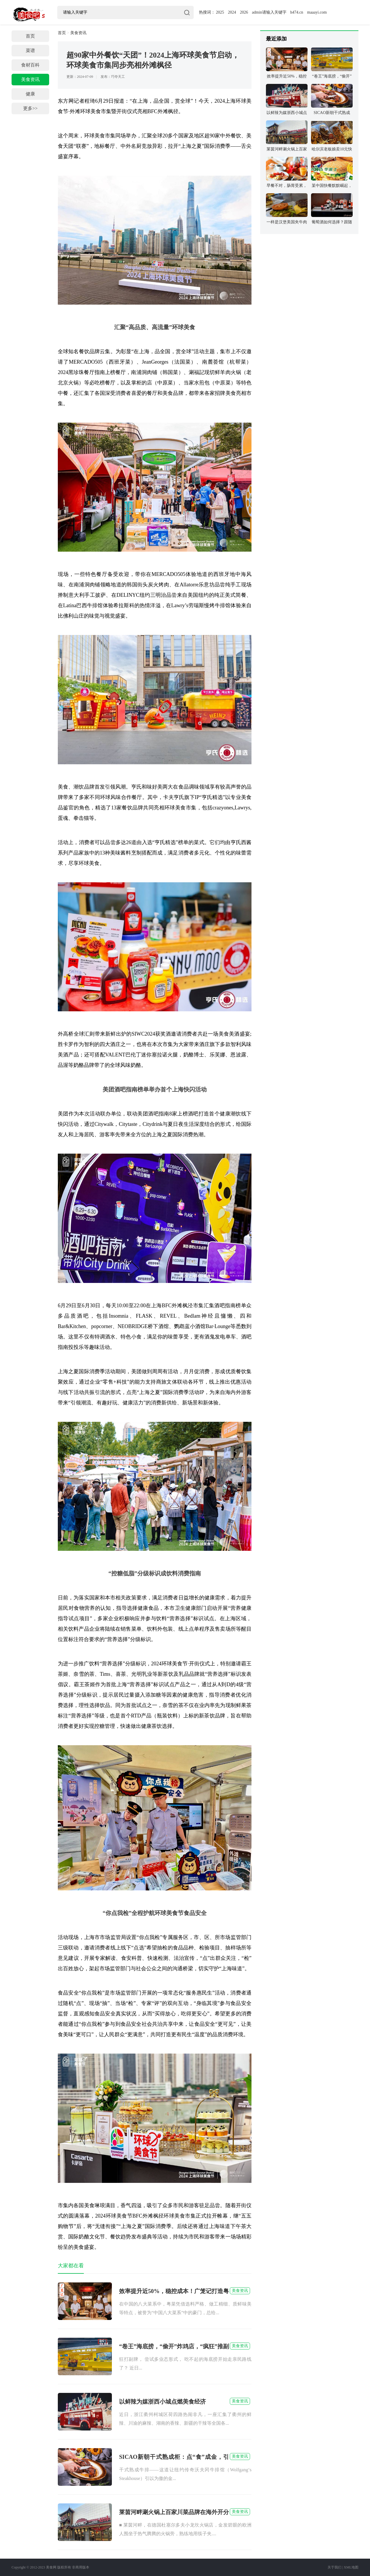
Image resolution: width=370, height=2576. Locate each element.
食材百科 (30, 64)
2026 (244, 12)
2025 (220, 12)
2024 (232, 12)
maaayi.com (317, 12)
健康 (30, 93)
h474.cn (296, 12)
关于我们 (334, 2567)
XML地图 (351, 2567)
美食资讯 (30, 79)
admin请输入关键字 (269, 12)
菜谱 (30, 50)
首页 (30, 36)
